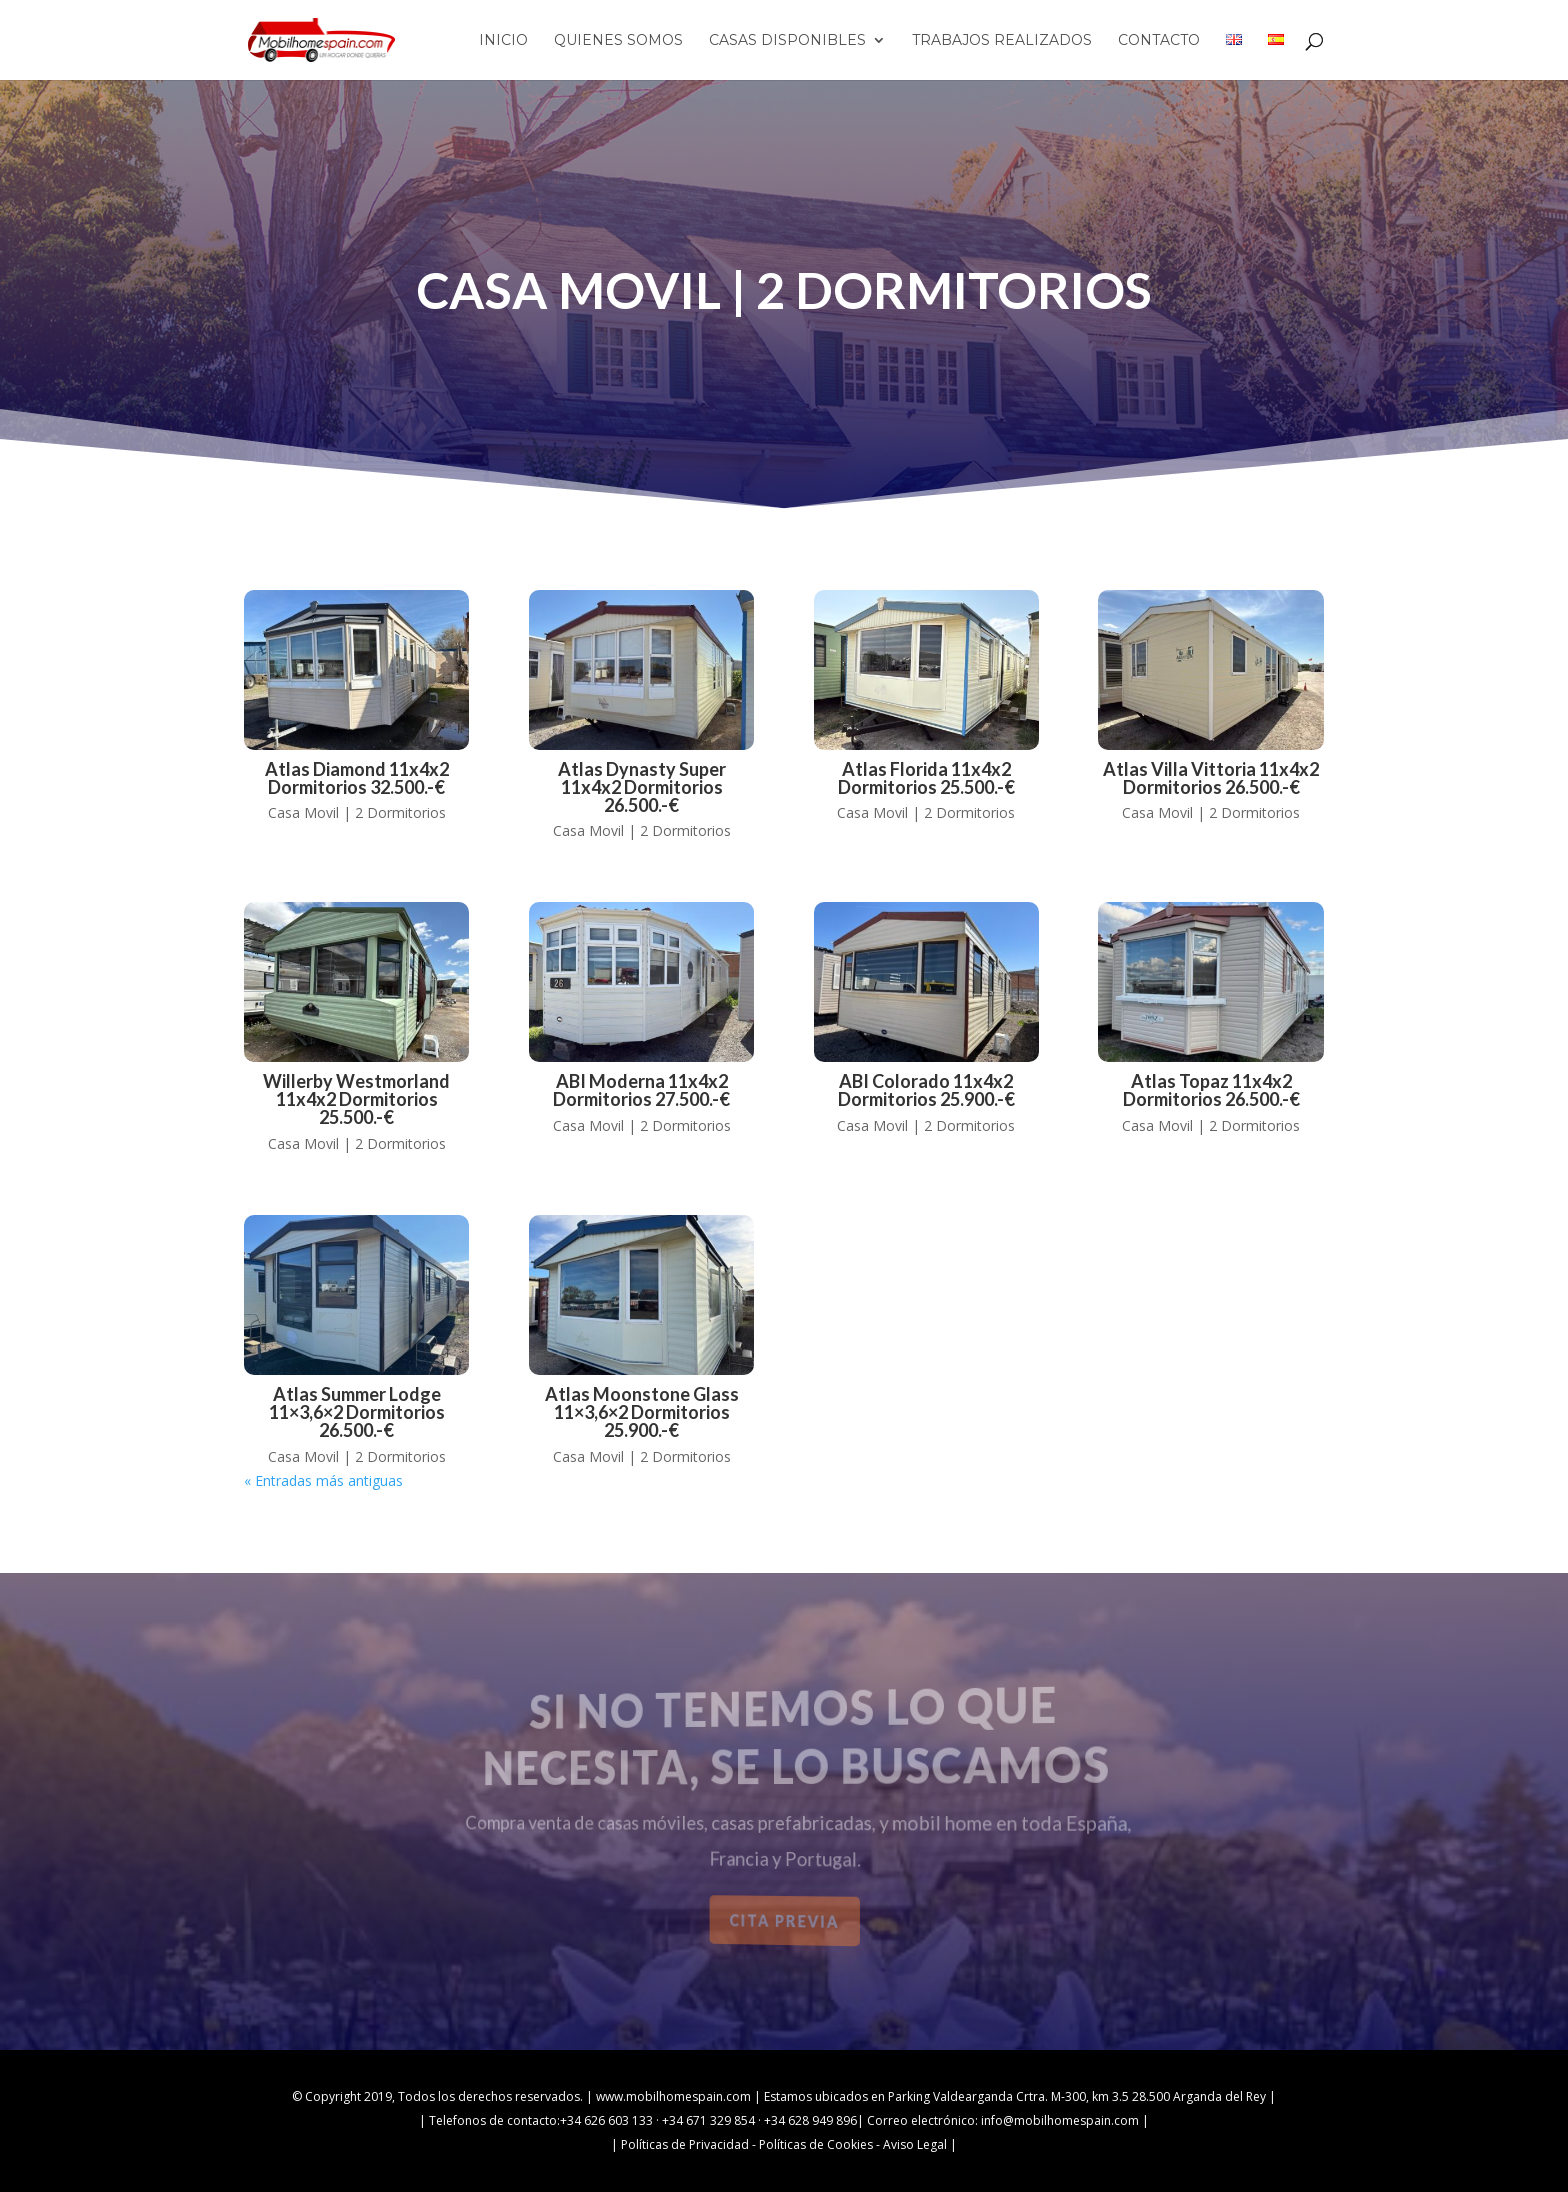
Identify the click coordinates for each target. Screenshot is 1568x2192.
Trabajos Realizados (1002, 41)
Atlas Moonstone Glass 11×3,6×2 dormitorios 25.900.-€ (642, 1412)
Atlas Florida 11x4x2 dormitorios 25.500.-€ (926, 778)
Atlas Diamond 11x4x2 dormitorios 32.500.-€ (357, 778)
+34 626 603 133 (606, 2120)
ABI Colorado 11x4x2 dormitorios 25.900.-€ (926, 1090)
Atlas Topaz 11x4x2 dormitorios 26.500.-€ (1211, 1090)
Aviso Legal (915, 2144)
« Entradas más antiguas (323, 1480)
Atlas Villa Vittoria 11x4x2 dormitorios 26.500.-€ (1211, 778)
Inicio (503, 41)
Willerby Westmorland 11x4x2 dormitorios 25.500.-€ (356, 1099)
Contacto (1159, 41)
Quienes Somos (618, 41)
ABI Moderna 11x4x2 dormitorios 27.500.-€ (641, 1090)
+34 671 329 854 (708, 2120)
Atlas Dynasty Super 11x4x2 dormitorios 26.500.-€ (642, 787)
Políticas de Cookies (816, 2144)
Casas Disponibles (787, 41)
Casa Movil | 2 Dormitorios (357, 812)
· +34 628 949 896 (806, 2120)
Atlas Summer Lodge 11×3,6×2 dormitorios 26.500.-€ (357, 1412)
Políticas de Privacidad (685, 2144)
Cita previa (785, 1920)
